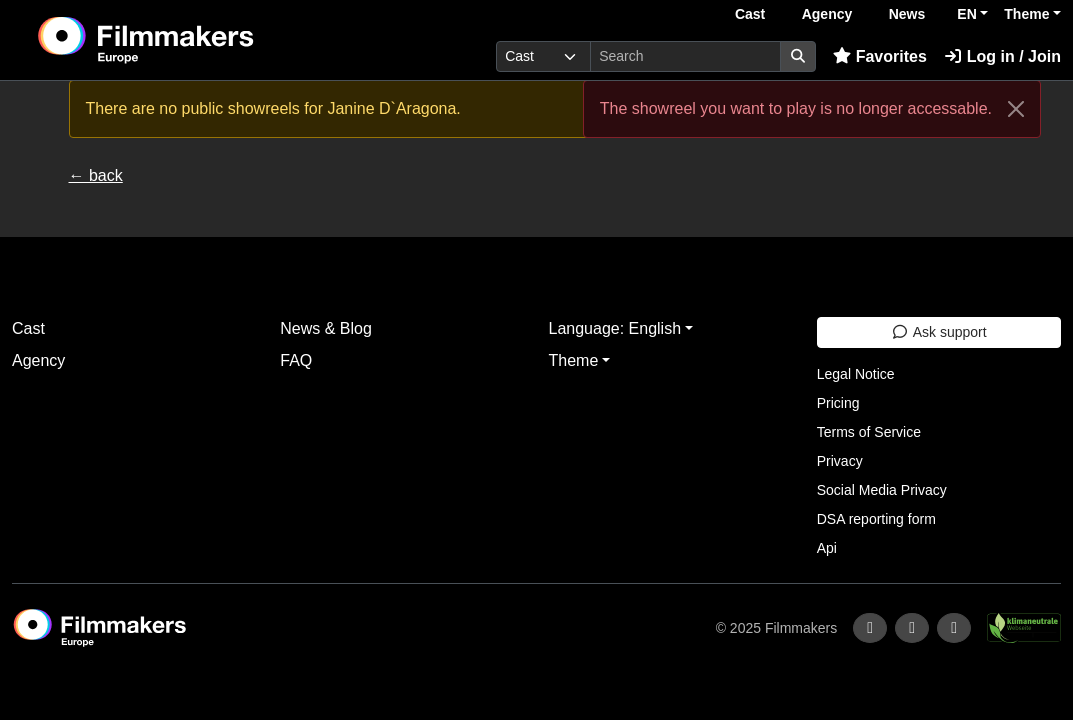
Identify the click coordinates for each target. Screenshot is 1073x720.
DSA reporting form (876, 519)
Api (827, 548)
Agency (827, 14)
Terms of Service (869, 432)
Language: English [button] (615, 328)
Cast (750, 14)
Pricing (838, 403)
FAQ (296, 360)
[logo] (195, 40)
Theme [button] (1026, 14)
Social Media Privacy (882, 490)
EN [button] (966, 14)
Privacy (840, 461)
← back (96, 175)
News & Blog (326, 328)
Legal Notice (856, 374)
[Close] (1016, 109)
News (907, 14)
